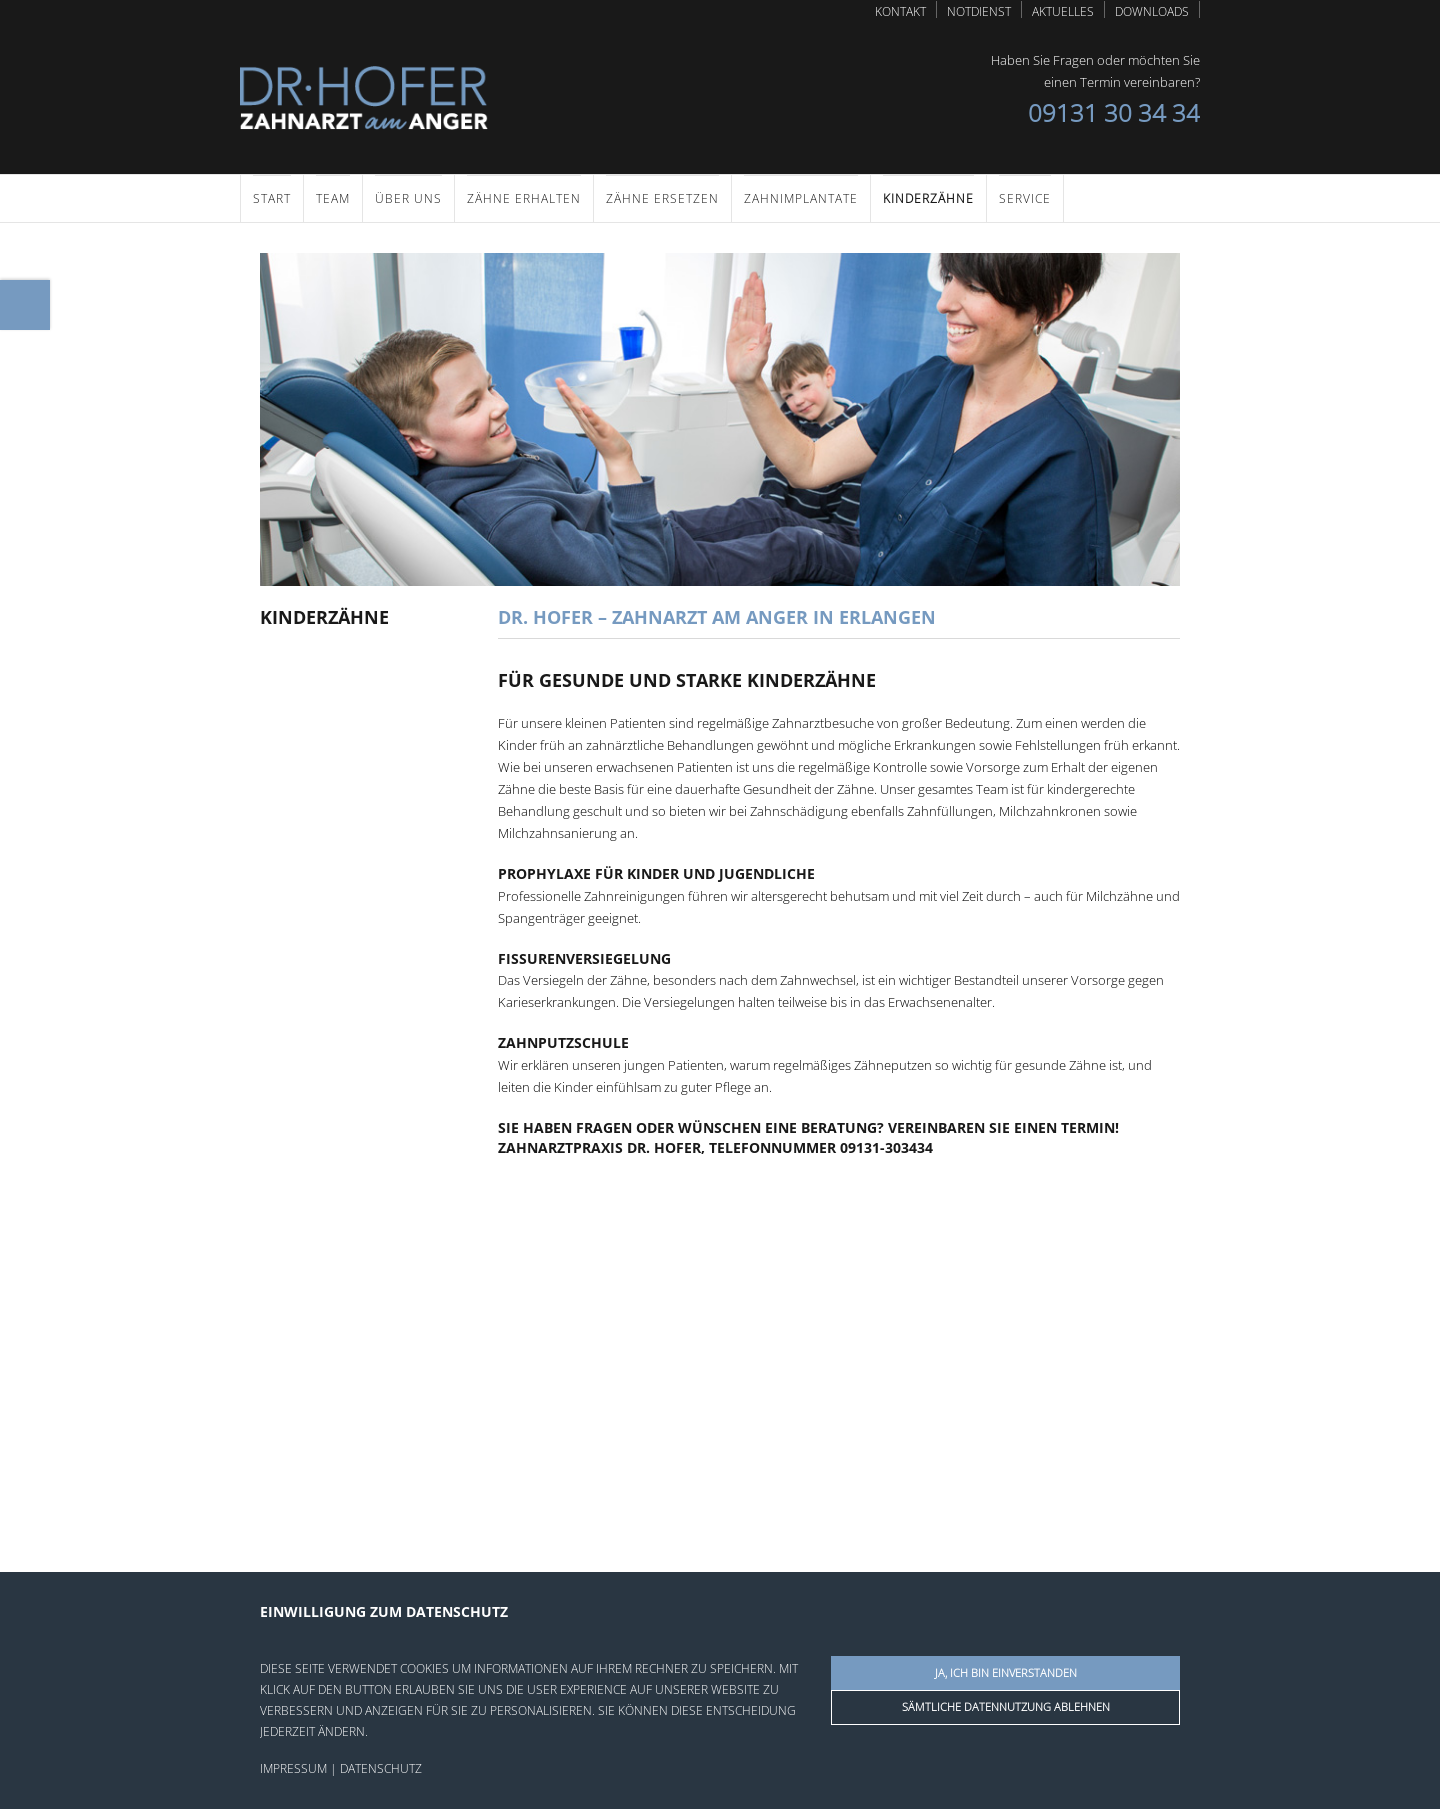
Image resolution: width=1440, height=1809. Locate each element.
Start (272, 197)
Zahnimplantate (801, 197)
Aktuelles (1063, 10)
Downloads (1152, 10)
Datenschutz (381, 1768)
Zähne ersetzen (662, 197)
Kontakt (900, 10)
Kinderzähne (928, 197)
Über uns (408, 197)
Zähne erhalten (524, 197)
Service (1025, 197)
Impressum (293, 1768)
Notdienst (979, 10)
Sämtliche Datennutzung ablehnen (1006, 1706)
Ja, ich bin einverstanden (1006, 1672)
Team (333, 197)
